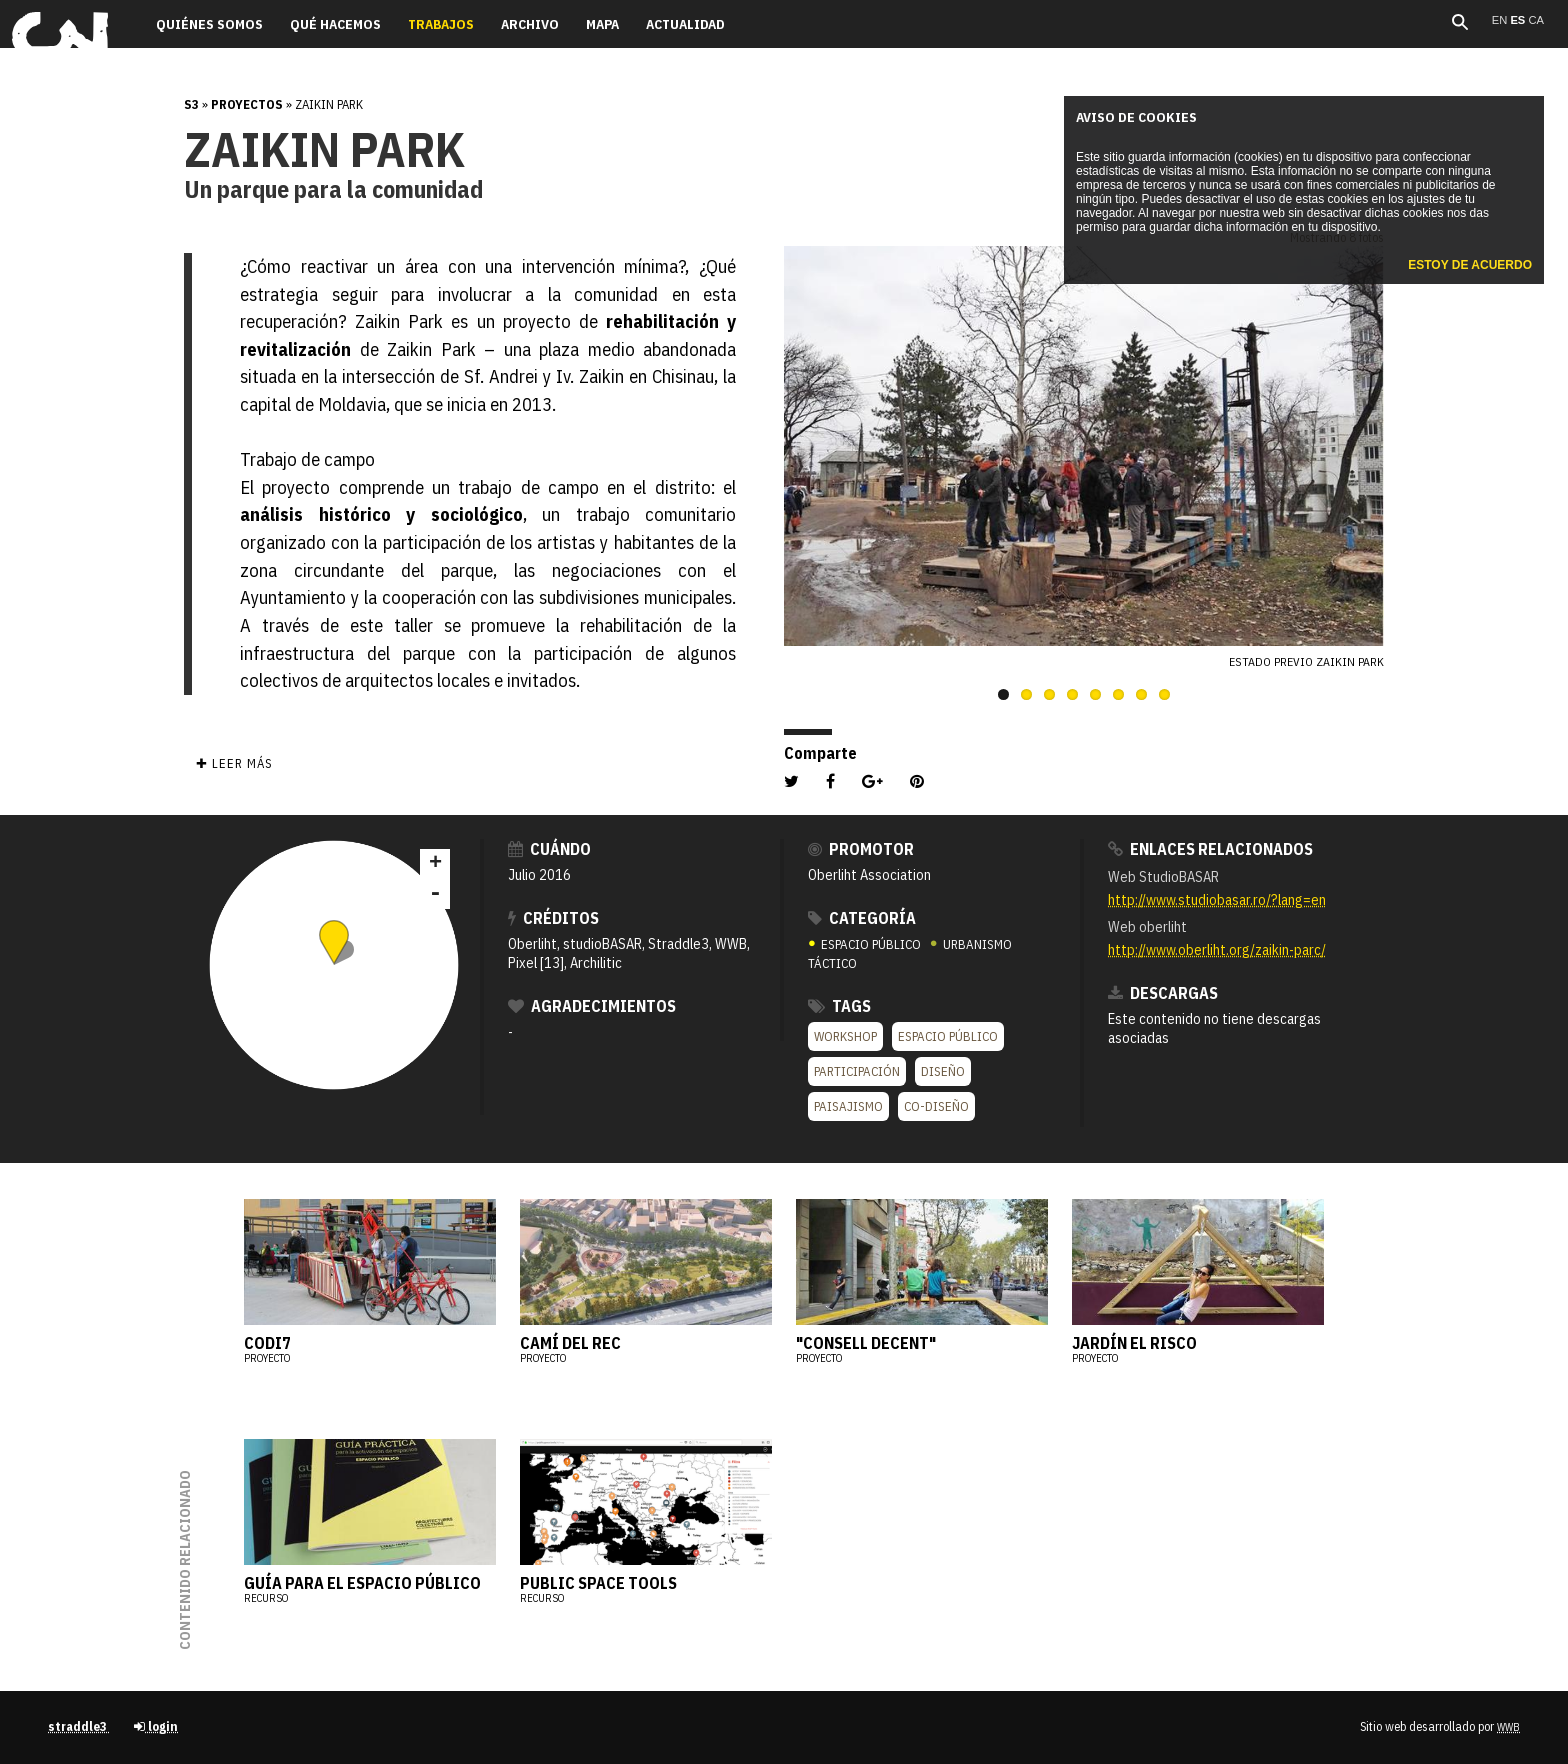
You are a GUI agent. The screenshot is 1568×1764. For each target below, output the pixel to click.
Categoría (862, 918)
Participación (857, 1071)
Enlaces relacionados (1210, 849)
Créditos (553, 918)
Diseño (943, 1071)
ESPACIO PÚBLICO (866, 944)
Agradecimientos (592, 1006)
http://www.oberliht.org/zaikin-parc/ (1217, 949)
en (1501, 20)
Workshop (845, 1036)
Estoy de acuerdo (1470, 265)
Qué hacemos (335, 24)
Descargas (1163, 993)
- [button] (435, 894)
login (156, 1726)
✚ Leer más (234, 763)
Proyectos (247, 104)
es (1519, 20)
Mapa (602, 24)
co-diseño (936, 1106)
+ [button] (435, 864)
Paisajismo (848, 1106)
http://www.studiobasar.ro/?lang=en (1217, 899)
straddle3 (79, 1726)
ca (1536, 20)
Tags (839, 1006)
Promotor (861, 849)
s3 (191, 104)
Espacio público (948, 1036)
